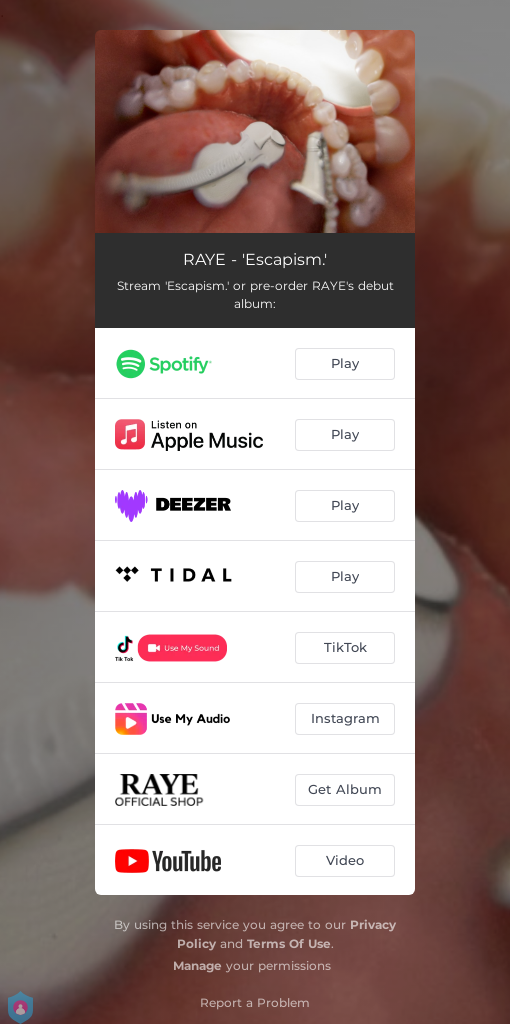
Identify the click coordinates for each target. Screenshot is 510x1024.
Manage (197, 965)
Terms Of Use (289, 943)
